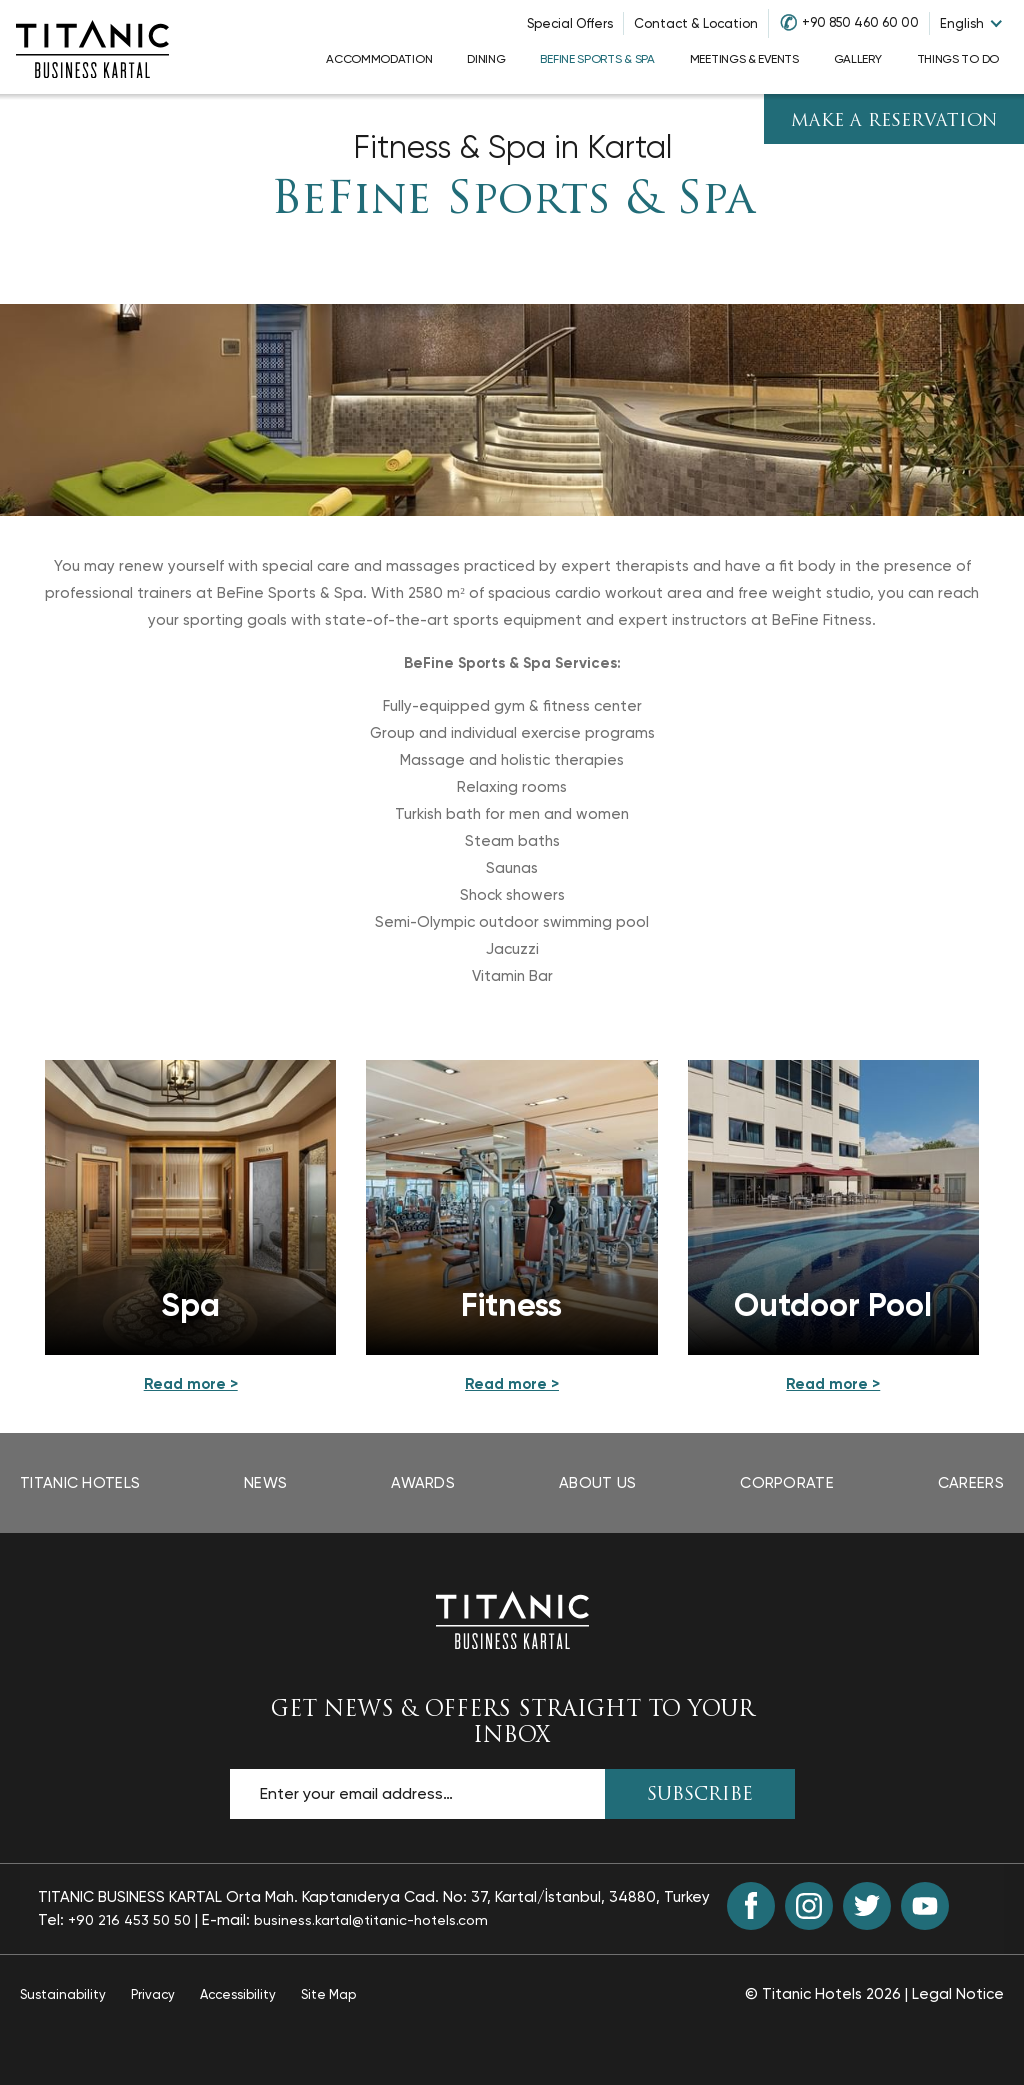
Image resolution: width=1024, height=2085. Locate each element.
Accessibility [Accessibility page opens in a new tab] (238, 1994)
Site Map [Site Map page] (328, 1994)
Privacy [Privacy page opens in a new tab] (153, 1994)
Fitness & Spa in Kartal (512, 147)
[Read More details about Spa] (191, 1384)
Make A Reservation (894, 121)
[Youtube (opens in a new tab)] (925, 1906)
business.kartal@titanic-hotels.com (371, 1920)
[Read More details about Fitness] (512, 1384)
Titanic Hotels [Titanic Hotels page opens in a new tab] (80, 1483)
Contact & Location (696, 23)
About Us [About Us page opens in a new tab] (597, 1483)
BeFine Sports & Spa (512, 201)
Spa (190, 1305)
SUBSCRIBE (700, 1795)
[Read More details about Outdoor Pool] (833, 1384)
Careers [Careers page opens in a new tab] (971, 1483)
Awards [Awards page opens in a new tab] (423, 1483)
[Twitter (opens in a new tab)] (867, 1906)
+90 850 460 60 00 (860, 22)
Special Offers (570, 23)
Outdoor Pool (833, 1305)
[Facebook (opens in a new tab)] (751, 1906)
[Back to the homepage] (512, 1619)
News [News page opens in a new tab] (265, 1483)
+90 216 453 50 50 (129, 1920)
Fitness (511, 1305)
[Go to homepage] (92, 47)
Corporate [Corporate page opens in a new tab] (787, 1483)
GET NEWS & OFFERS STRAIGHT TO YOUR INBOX (512, 1723)
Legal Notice (958, 1994)
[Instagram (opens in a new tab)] (809, 1906)
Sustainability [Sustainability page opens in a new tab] (63, 1994)
